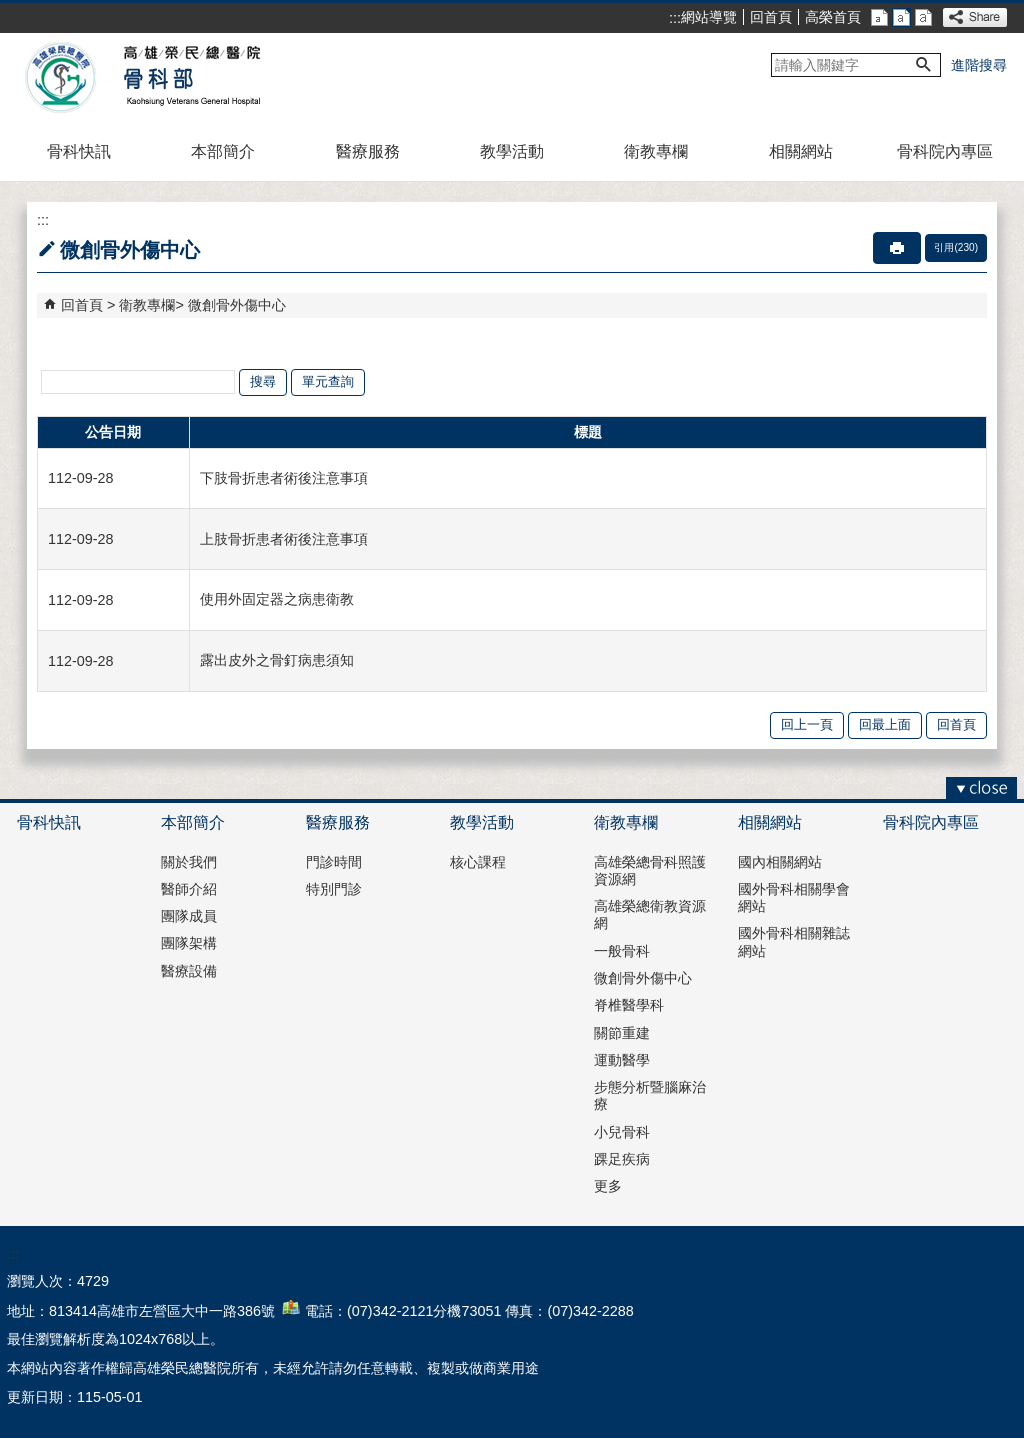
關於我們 (189, 862)
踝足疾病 (622, 1159)
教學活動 (512, 151)
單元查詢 (328, 381)
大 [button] (923, 17)
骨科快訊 (79, 151)
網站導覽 (709, 17)
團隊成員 (189, 916)
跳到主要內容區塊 (10, 10)
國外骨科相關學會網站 (794, 897)
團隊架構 (189, 943)
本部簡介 (223, 151)
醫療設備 (189, 971)
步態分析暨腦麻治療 (650, 1095)
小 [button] (879, 17)
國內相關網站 (780, 862)
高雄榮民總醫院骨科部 (190, 78)
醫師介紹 (189, 889)
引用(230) (956, 247)
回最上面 (885, 724)
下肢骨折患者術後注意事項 (284, 478)
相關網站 (801, 151)
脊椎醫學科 (629, 1005)
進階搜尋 (979, 65)
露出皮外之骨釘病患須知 (277, 660)
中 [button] (901, 17)
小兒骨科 (622, 1132)
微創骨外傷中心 (237, 305)
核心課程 (478, 862)
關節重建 (622, 1033)
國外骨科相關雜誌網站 (794, 941)
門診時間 (334, 862)
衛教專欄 (656, 151)
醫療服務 (368, 151)
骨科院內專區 (945, 151)
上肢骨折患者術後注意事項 (284, 539)
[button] (924, 65)
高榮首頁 (833, 17)
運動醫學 (622, 1060)
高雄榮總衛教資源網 (650, 914)
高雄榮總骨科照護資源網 (650, 870)
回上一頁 (807, 724)
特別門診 (334, 889)
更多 (608, 1186)
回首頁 (771, 17)
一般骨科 (622, 951)
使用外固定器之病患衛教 (277, 599)
